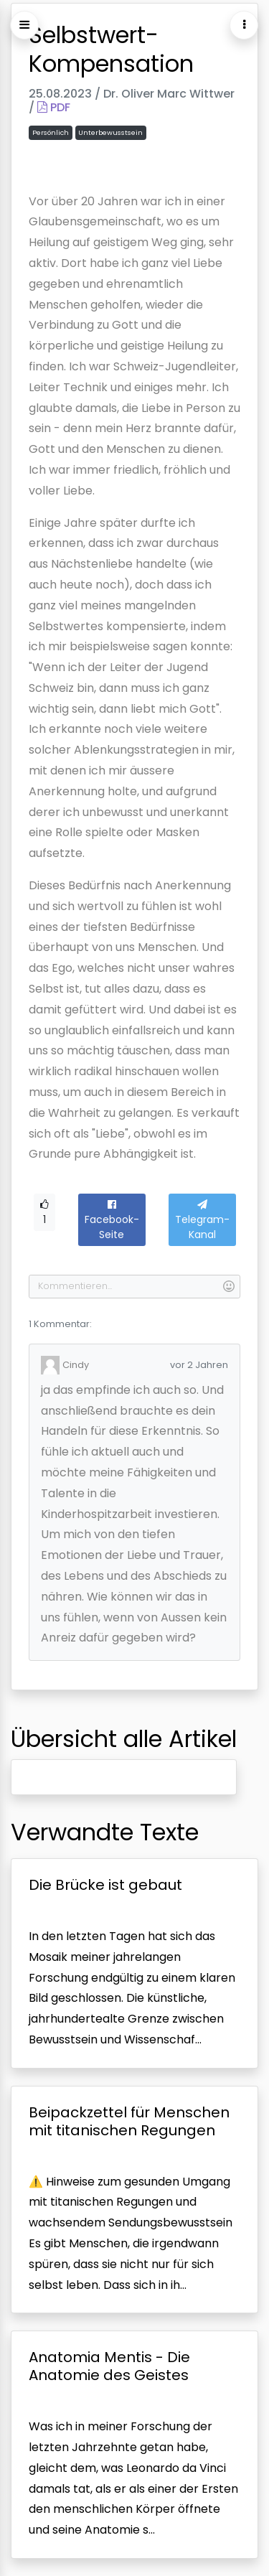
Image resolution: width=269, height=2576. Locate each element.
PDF (53, 107)
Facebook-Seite (112, 1220)
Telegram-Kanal (202, 1220)
